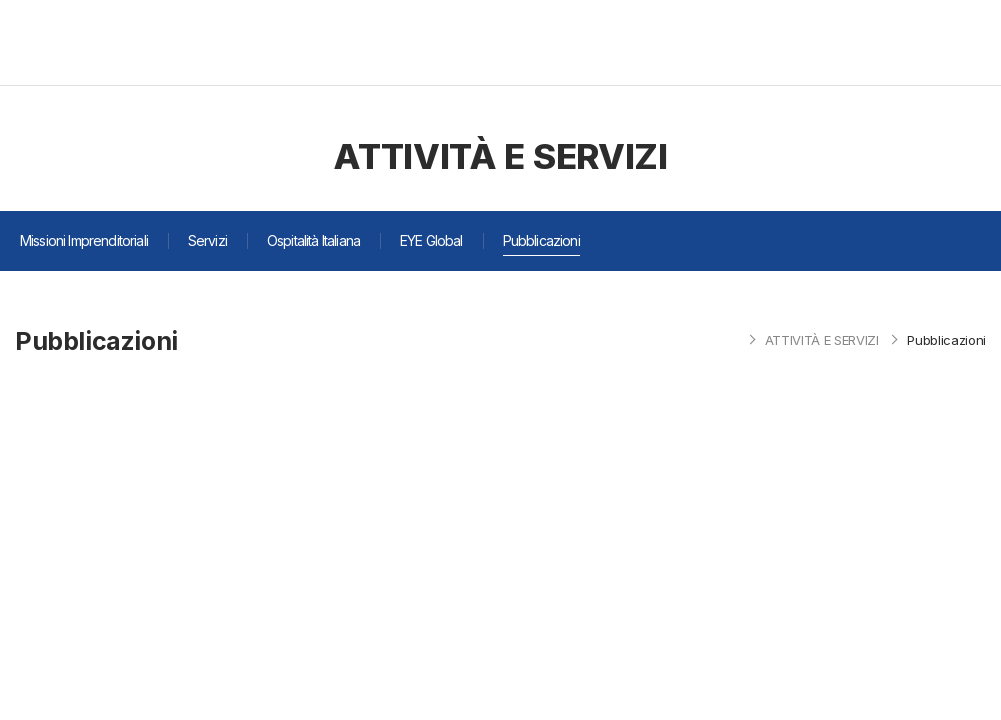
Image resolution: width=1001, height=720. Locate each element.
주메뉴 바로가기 (0, 0)
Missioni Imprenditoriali (84, 240)
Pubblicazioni (541, 240)
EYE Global (431, 240)
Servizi (207, 240)
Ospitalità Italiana (313, 240)
